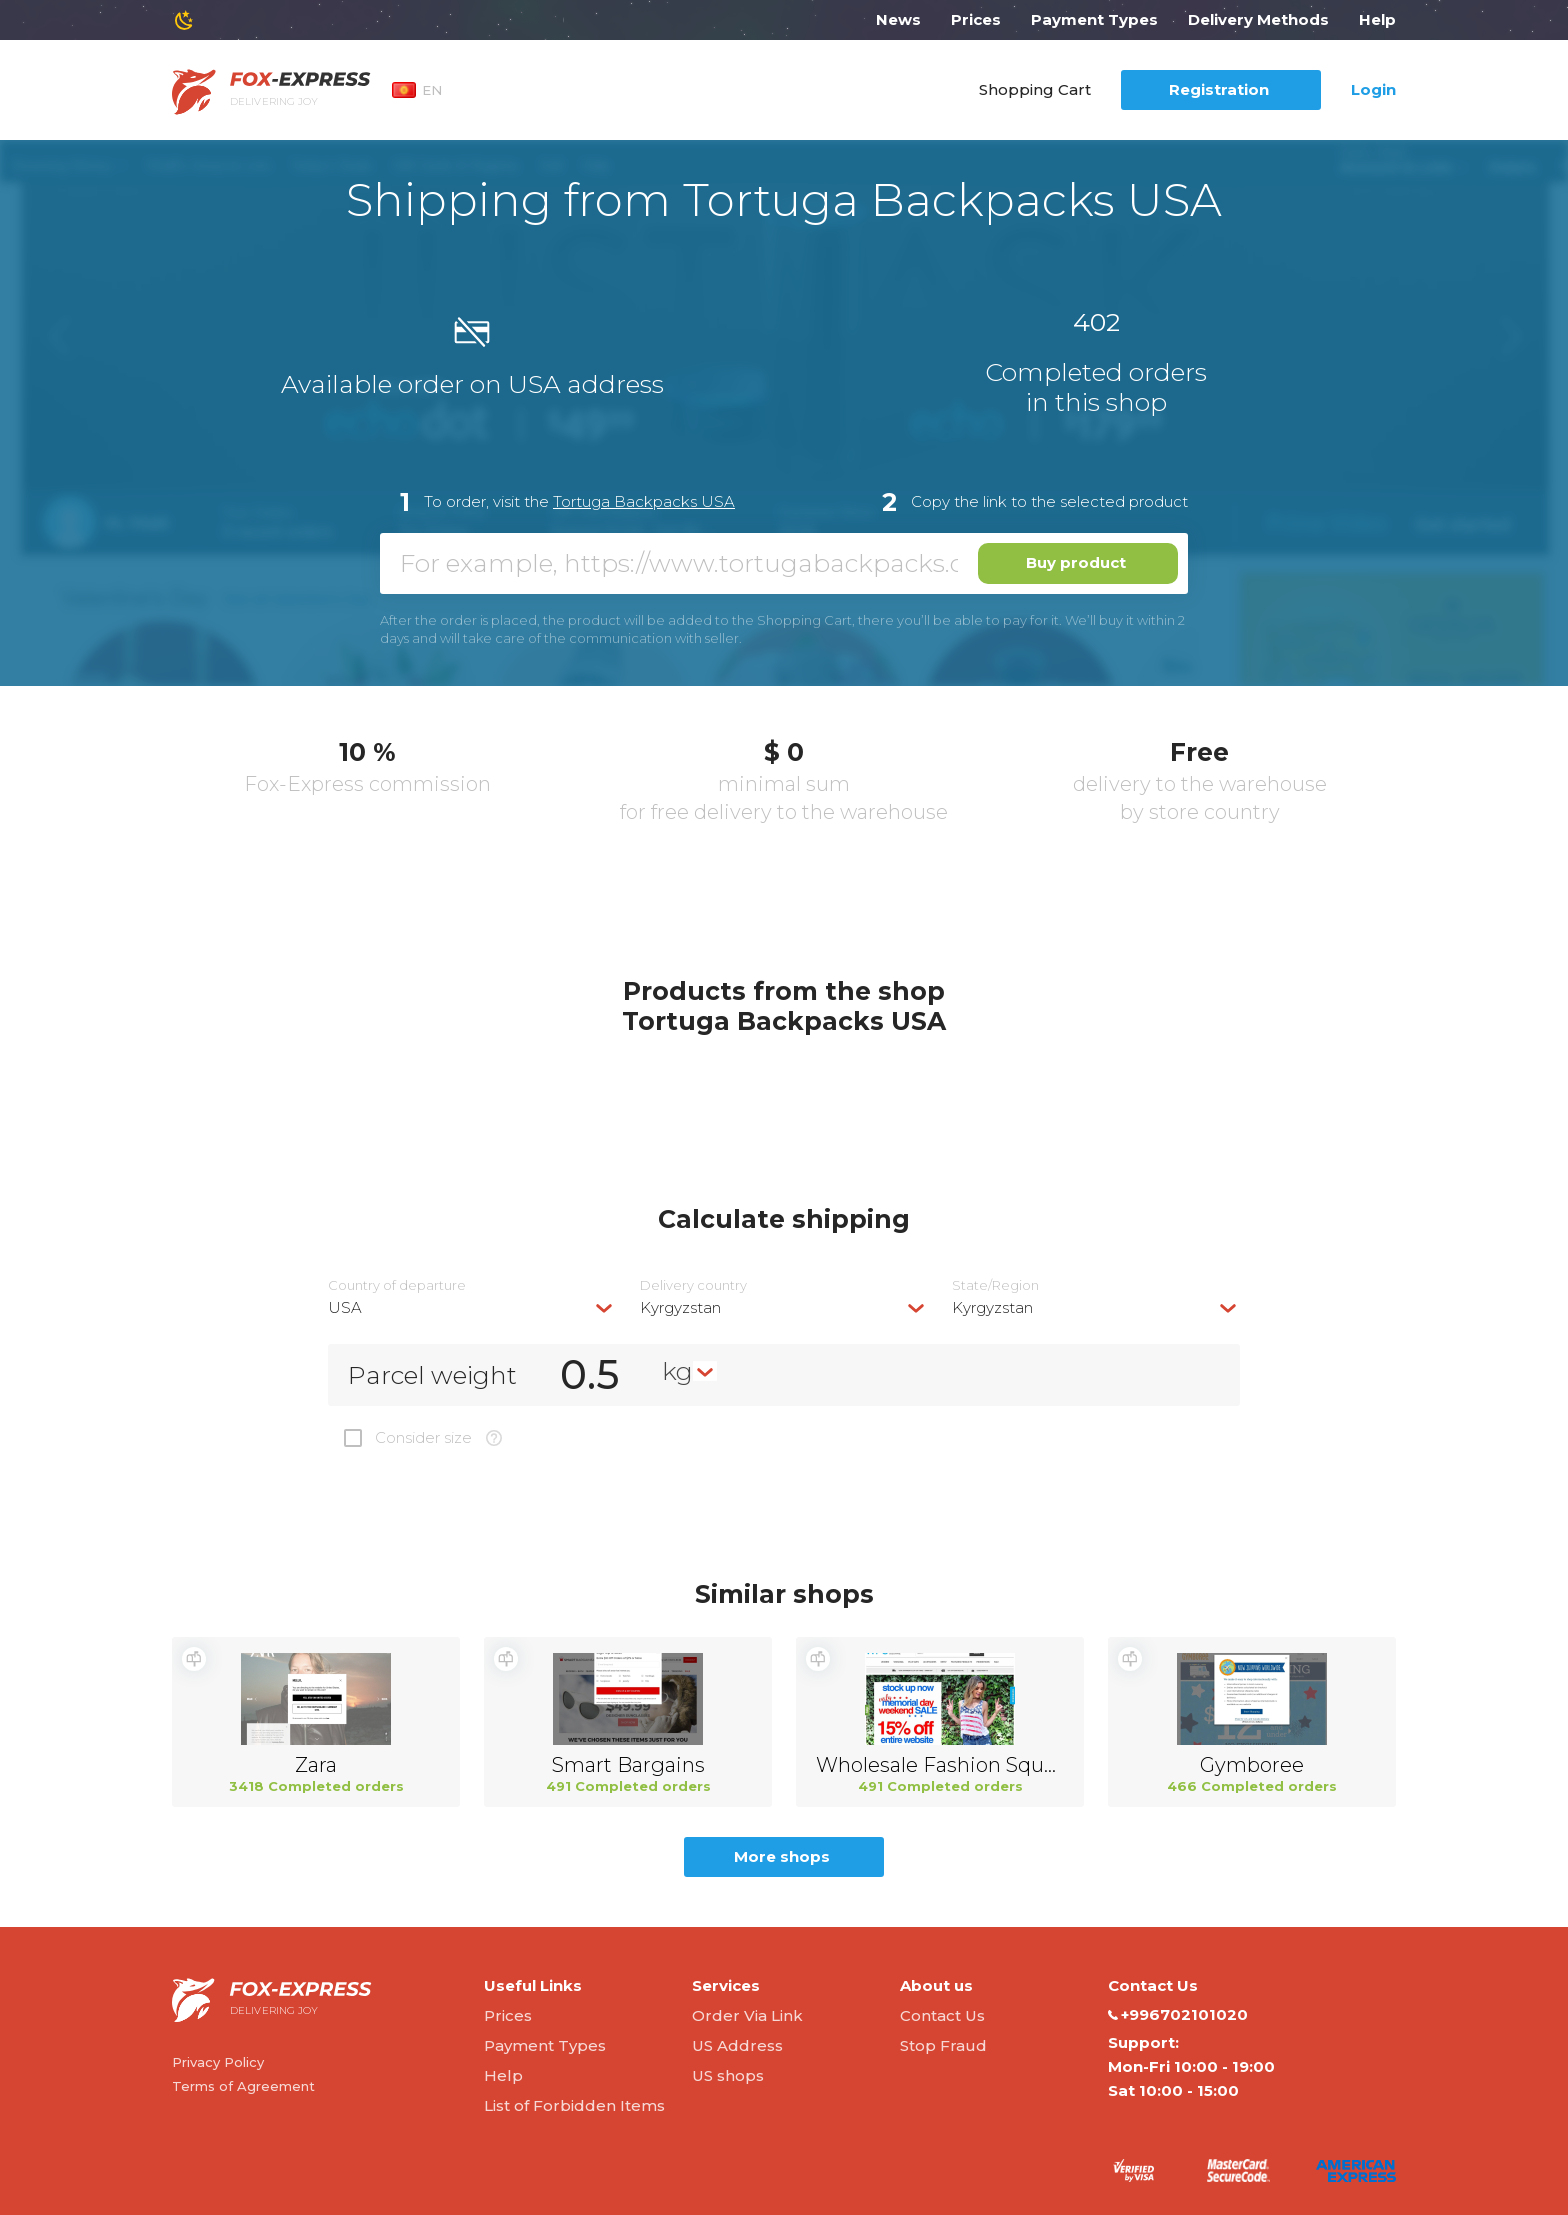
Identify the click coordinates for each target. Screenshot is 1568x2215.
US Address (737, 2045)
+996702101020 (1178, 2015)
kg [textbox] (677, 1371)
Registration (1219, 89)
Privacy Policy (218, 2062)
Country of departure (397, 1285)
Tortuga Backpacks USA (644, 501)
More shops (782, 1856)
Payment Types (1094, 19)
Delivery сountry (693, 1285)
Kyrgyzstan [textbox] (680, 1307)
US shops (728, 2075)
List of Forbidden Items (574, 2105)
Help (1377, 19)
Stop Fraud (943, 2045)
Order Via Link (747, 2015)
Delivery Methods (1258, 19)
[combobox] (472, 1307)
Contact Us (942, 2015)
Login (1373, 89)
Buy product (1076, 562)
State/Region (995, 1285)
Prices (976, 19)
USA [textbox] (345, 1307)
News (898, 19)
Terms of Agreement (243, 2086)
